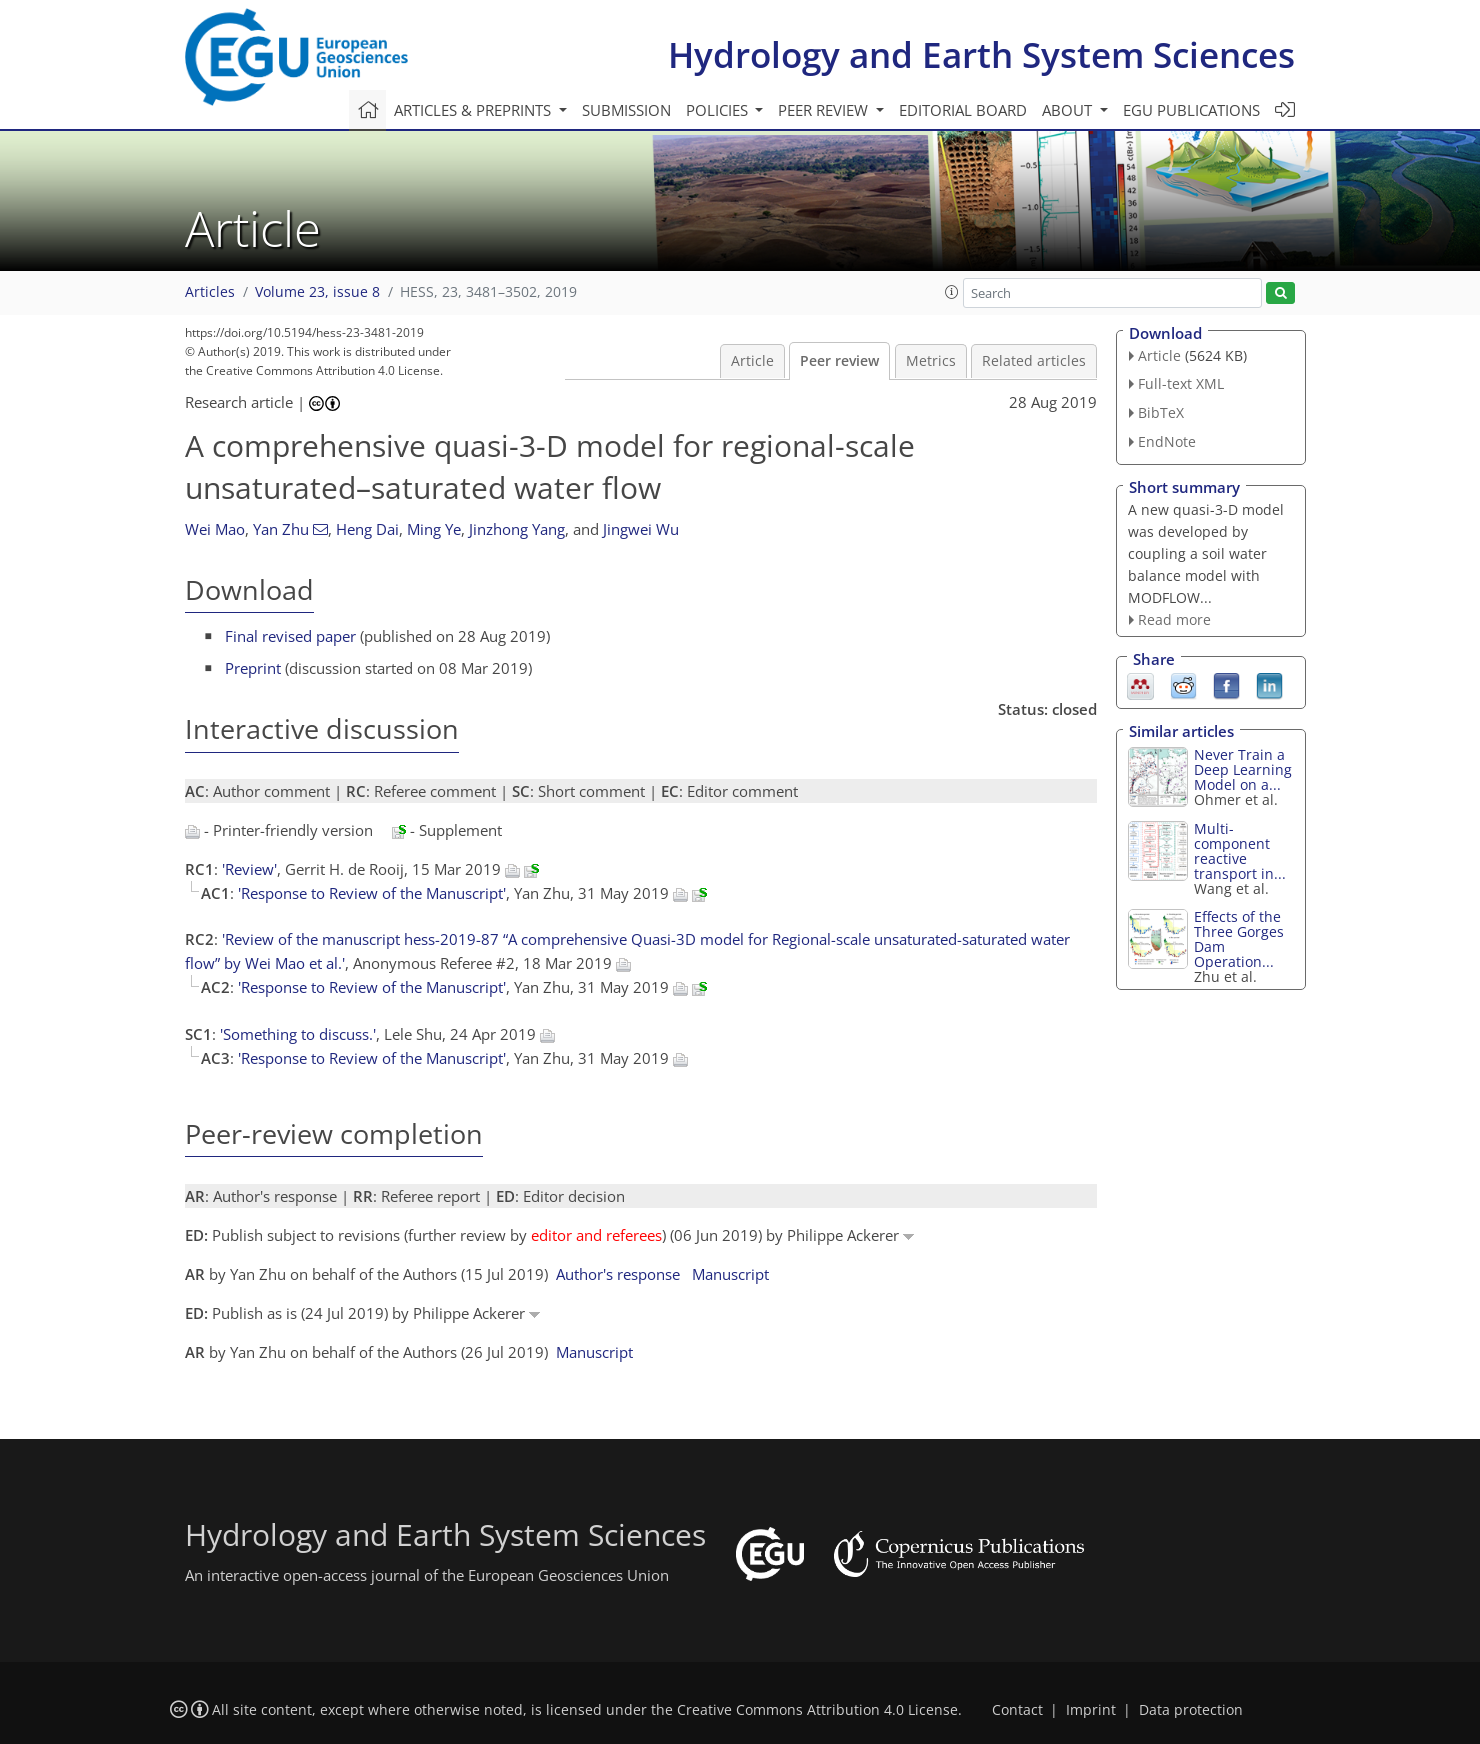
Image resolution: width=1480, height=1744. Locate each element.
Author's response (618, 1274)
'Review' (249, 869)
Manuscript (730, 1274)
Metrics (931, 361)
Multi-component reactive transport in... (1240, 851)
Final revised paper (290, 636)
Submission (626, 110)
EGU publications (1191, 110)
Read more (1174, 619)
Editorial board (963, 110)
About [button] (1069, 110)
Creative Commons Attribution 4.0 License (817, 1710)
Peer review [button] (825, 110)
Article (752, 361)
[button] (952, 292)
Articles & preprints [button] (474, 110)
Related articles (1034, 361)
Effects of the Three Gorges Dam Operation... (1239, 939)
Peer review (839, 361)
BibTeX (1161, 412)
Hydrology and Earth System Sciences (981, 54)
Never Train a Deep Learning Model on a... (1243, 769)
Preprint (253, 668)
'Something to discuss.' (298, 1034)
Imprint (1091, 1710)
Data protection (1191, 1710)
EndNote (1167, 441)
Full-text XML (1181, 383)
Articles (210, 292)
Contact (1017, 1710)
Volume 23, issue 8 (317, 292)
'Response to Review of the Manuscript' (372, 893)
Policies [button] (719, 110)
